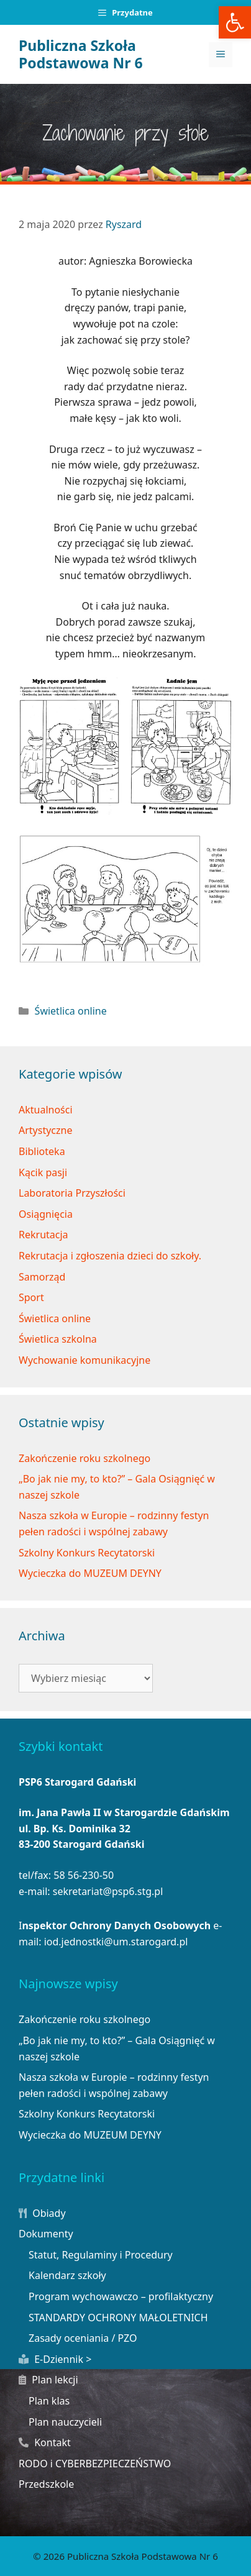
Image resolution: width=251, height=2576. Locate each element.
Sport (31, 1297)
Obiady (42, 2213)
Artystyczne (45, 1130)
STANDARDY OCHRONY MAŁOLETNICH (118, 2317)
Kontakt (45, 2442)
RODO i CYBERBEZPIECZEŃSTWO (95, 2463)
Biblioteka (42, 1151)
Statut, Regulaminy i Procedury (101, 2255)
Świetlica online (71, 1011)
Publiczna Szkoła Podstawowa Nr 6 (81, 54)
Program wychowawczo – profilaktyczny (121, 2296)
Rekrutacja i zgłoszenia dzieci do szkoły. (110, 1256)
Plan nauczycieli (65, 2422)
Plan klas (49, 2401)
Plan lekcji (48, 2379)
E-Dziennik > (55, 2359)
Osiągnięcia (46, 1214)
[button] (235, 22)
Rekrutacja (43, 1234)
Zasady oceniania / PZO (83, 2338)
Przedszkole (46, 2484)
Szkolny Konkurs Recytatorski (87, 1553)
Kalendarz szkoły (67, 2275)
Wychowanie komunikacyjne (84, 1360)
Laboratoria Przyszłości (72, 1193)
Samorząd (42, 1277)
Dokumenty (46, 2233)
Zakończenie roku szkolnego (84, 1458)
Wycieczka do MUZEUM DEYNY (90, 1573)
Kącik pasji (43, 1172)
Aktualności (46, 1110)
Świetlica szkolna (58, 1339)
